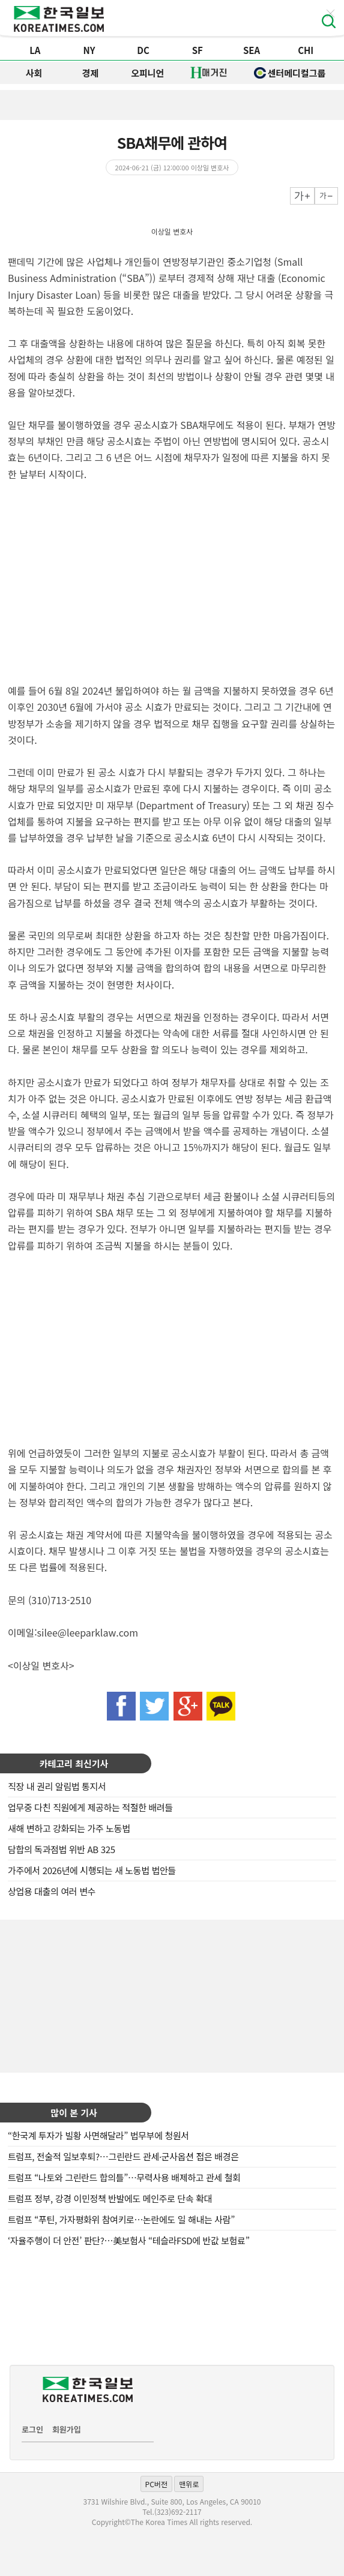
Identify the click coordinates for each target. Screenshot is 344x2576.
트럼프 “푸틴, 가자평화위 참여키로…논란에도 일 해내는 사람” (121, 2219)
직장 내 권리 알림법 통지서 (57, 1786)
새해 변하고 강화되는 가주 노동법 (69, 1828)
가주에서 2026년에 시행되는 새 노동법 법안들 (92, 1870)
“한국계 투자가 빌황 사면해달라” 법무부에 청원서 (98, 2135)
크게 (302, 196)
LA (34, 50)
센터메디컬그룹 (290, 73)
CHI (305, 50)
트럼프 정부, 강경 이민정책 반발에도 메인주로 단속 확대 (110, 2198)
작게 (326, 196)
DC (143, 50)
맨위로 (189, 2484)
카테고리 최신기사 (74, 1763)
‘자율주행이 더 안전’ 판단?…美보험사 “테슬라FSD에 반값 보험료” (128, 2240)
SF (197, 50)
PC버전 (156, 2484)
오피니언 (147, 73)
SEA (251, 50)
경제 (90, 73)
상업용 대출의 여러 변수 (51, 1891)
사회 (34, 73)
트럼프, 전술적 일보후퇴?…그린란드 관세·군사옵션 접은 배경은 (123, 2156)
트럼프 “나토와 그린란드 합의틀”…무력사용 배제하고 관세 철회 (124, 2177)
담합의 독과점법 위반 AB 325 (61, 1849)
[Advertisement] (172, 1995)
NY (89, 50)
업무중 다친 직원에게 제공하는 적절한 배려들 (90, 1807)
